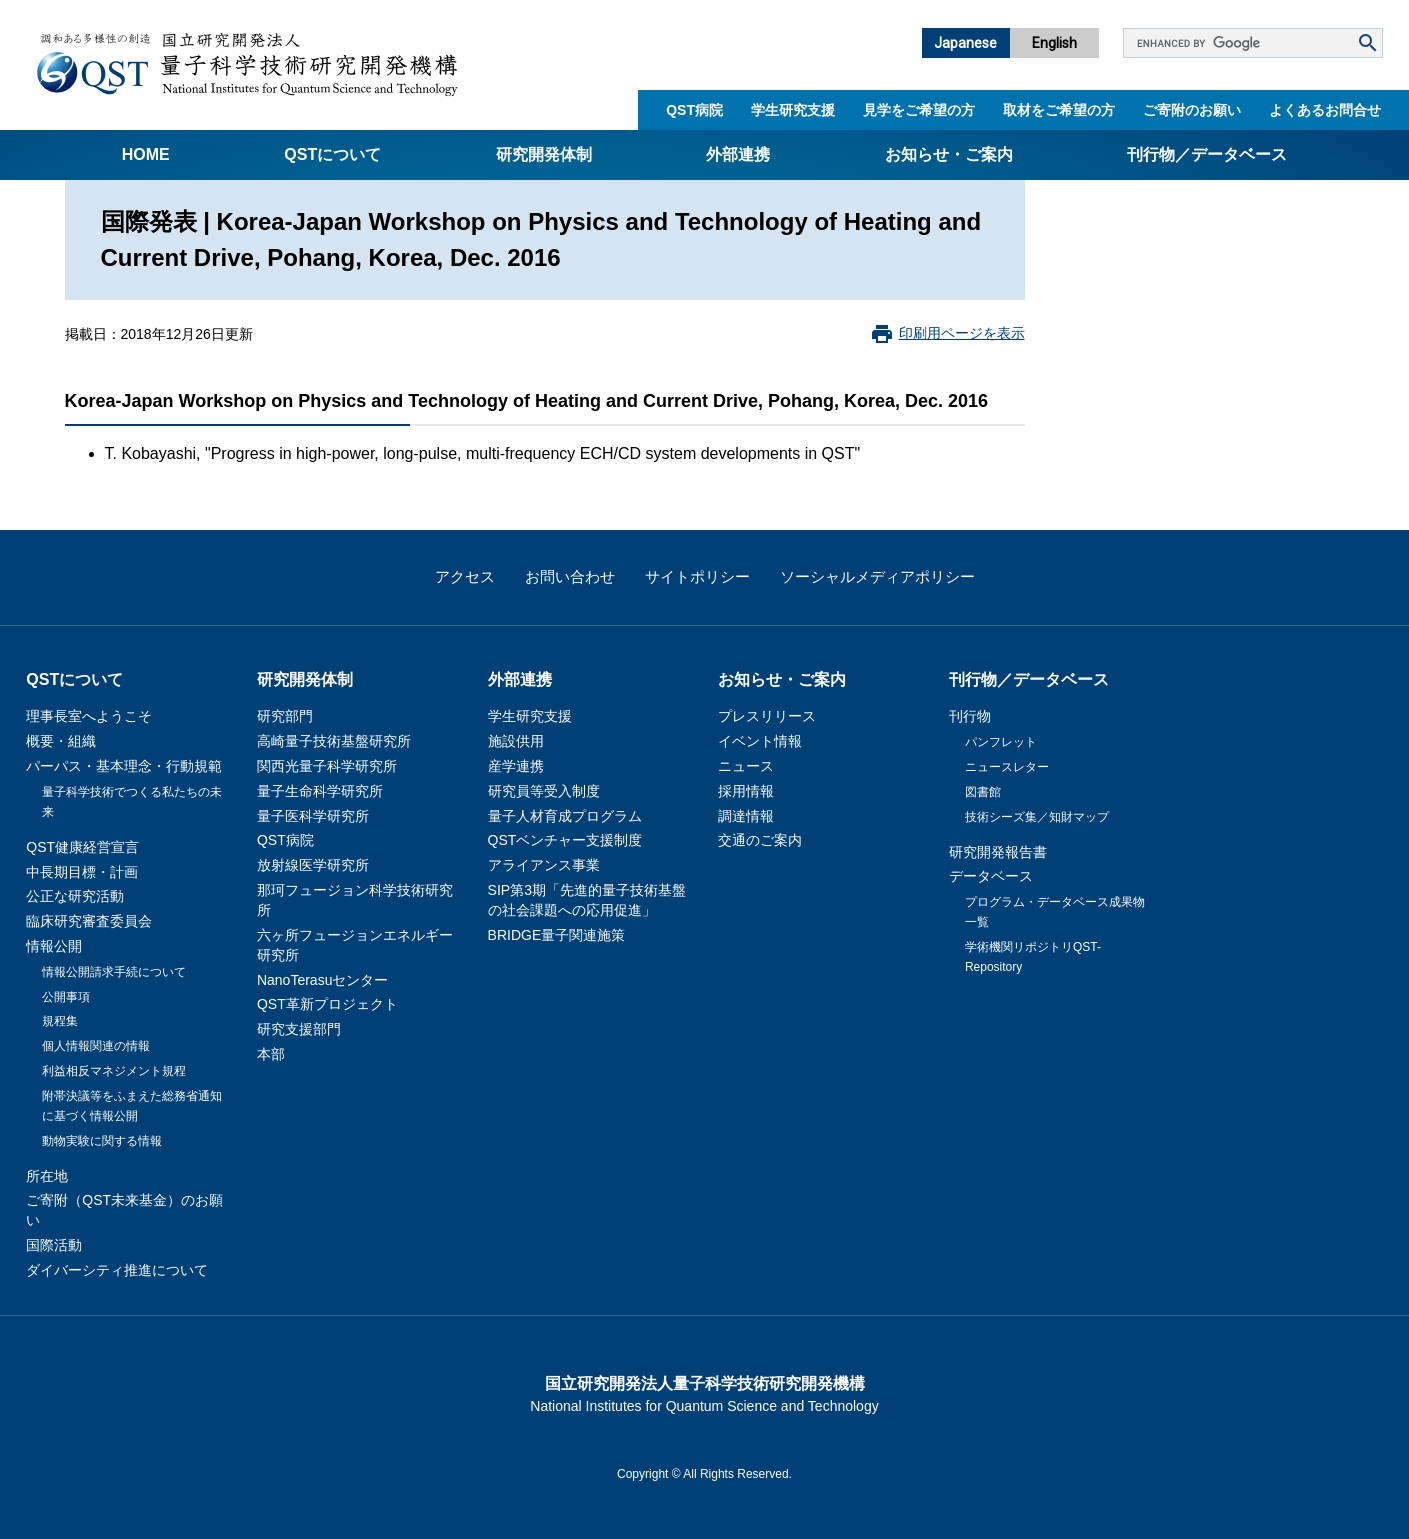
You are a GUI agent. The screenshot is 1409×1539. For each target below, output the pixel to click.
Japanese (965, 43)
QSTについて (332, 154)
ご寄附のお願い (1192, 110)
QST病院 (694, 110)
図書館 (983, 792)
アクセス (465, 576)
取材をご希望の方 (1059, 110)
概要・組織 (61, 741)
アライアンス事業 (544, 865)
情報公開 (54, 946)
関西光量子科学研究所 (327, 766)
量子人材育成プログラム (565, 816)
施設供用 (516, 741)
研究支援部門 (299, 1029)
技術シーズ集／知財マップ (1037, 817)
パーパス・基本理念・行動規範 (124, 766)
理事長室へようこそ (89, 716)
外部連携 (738, 154)
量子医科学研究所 (313, 816)
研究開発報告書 (998, 852)
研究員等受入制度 (544, 791)
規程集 (60, 1021)
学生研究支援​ (793, 110)
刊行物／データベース (1207, 154)
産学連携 (516, 766)
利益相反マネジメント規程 (114, 1071)
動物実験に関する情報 (102, 1141)
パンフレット (1001, 742)
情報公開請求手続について (114, 972)
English (1054, 43)
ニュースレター (1007, 767)
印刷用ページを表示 (962, 333)
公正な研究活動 (75, 896)
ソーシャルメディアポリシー (877, 576)
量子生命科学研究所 (320, 791)
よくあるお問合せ (1325, 110)
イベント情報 (760, 741)
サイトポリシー (697, 576)
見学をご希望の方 (919, 110)
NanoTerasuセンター (323, 980)
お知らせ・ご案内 (949, 154)
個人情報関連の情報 (96, 1046)
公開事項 (66, 997)
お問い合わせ (570, 576)
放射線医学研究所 (313, 865)
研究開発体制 (544, 154)
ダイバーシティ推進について (117, 1270)
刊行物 (970, 716)
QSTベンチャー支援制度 (565, 840)
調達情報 (746, 816)
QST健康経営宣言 (82, 847)
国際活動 (54, 1245)
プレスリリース (767, 716)
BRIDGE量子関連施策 (557, 935)
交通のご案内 (760, 840)
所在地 (47, 1176)
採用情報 (746, 791)
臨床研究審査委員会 (89, 921)
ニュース (746, 766)
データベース (991, 876)
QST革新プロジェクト (327, 1004)
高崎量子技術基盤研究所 (334, 741)
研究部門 (285, 716)
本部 (271, 1054)
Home (146, 154)
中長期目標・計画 (82, 872)
